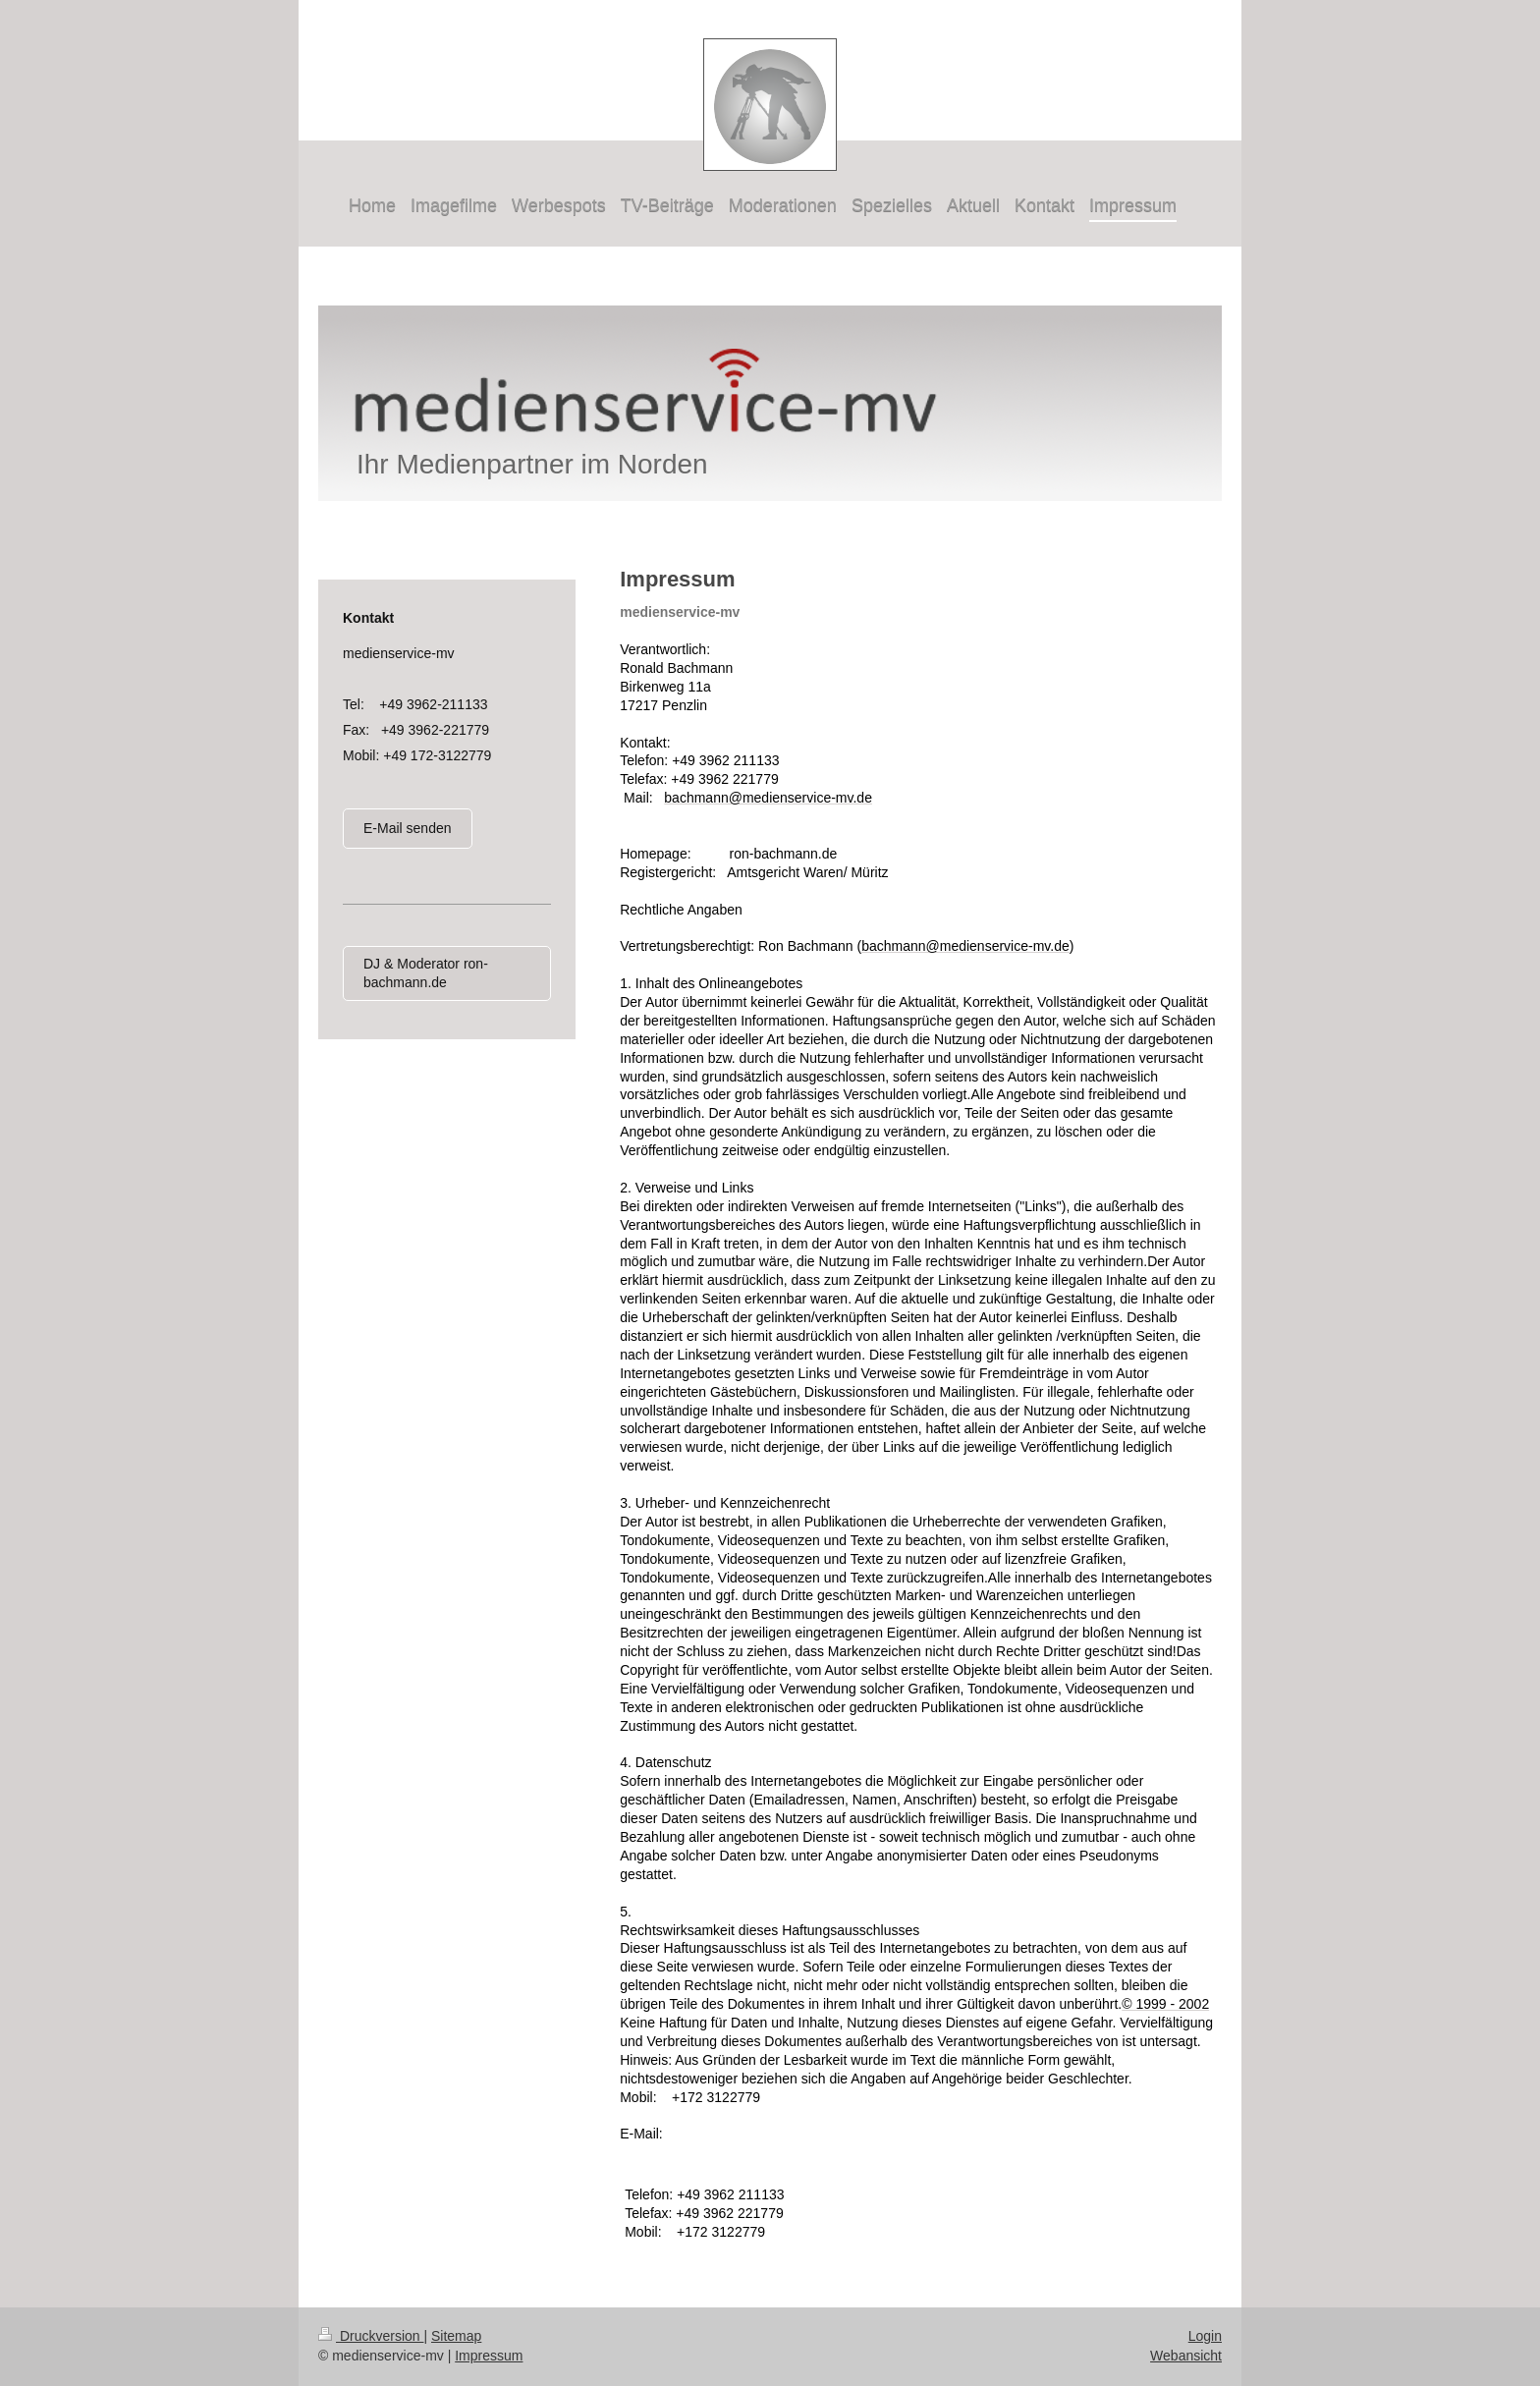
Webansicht (1186, 2355)
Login (1205, 2336)
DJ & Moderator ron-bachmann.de (425, 973)
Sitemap (456, 2336)
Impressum (488, 2355)
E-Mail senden (407, 828)
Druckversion (370, 2336)
